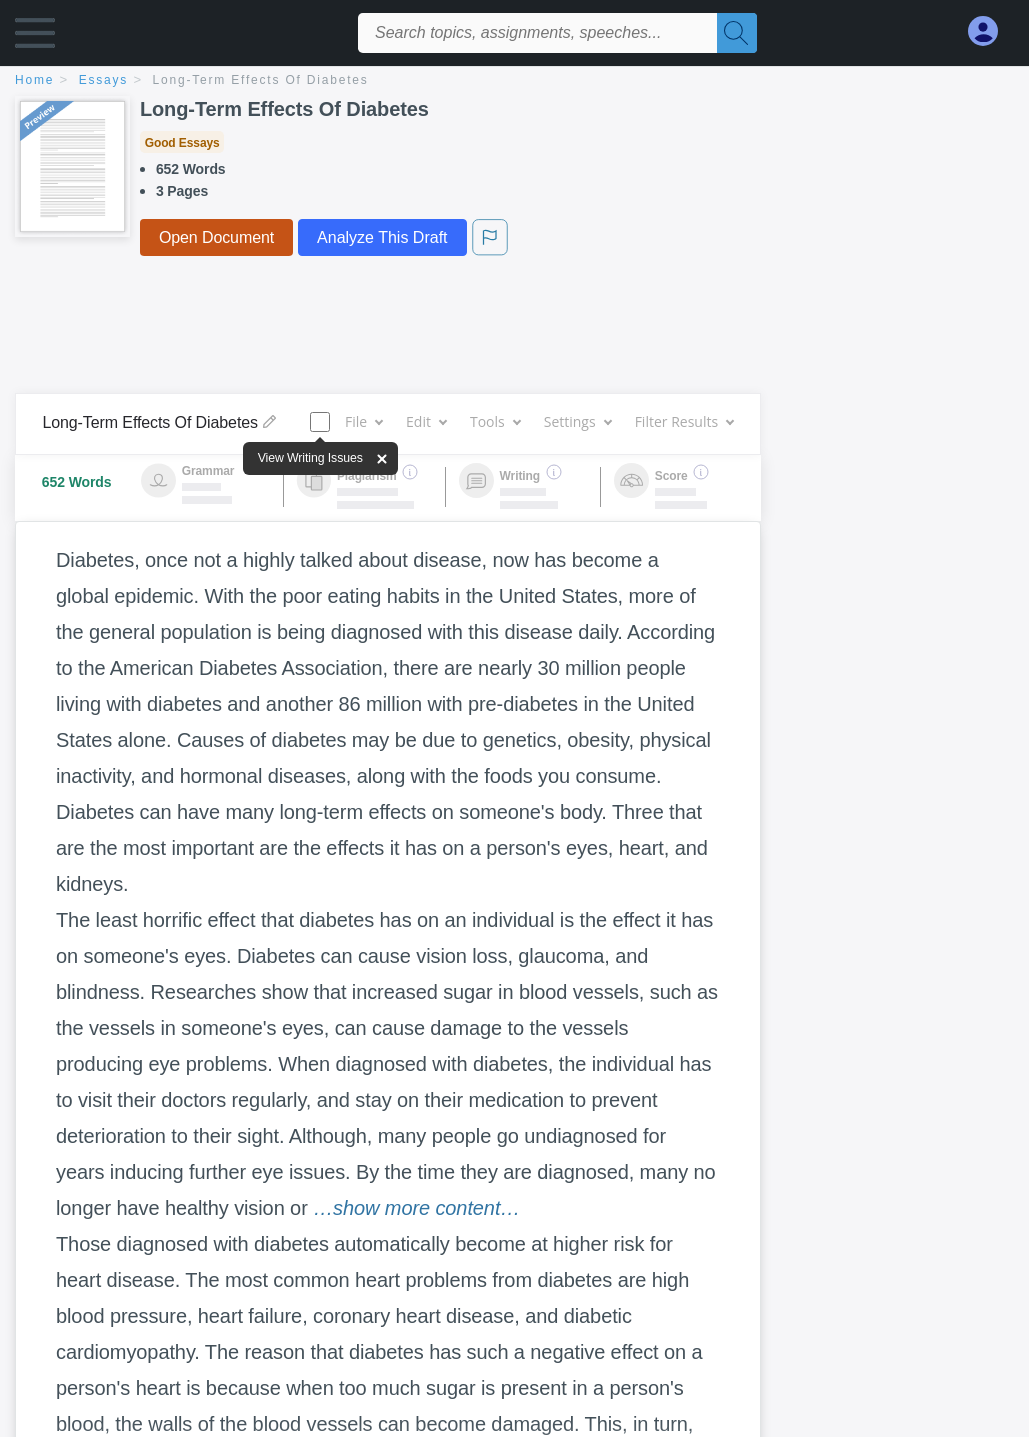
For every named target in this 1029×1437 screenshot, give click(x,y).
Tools (495, 421)
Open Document (216, 237)
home (34, 80)
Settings (577, 421)
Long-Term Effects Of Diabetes (261, 80)
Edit (426, 421)
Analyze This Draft (382, 237)
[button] (35, 37)
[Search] (737, 33)
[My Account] (991, 31)
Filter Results (684, 421)
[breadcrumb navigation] (514, 81)
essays (103, 80)
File (363, 421)
